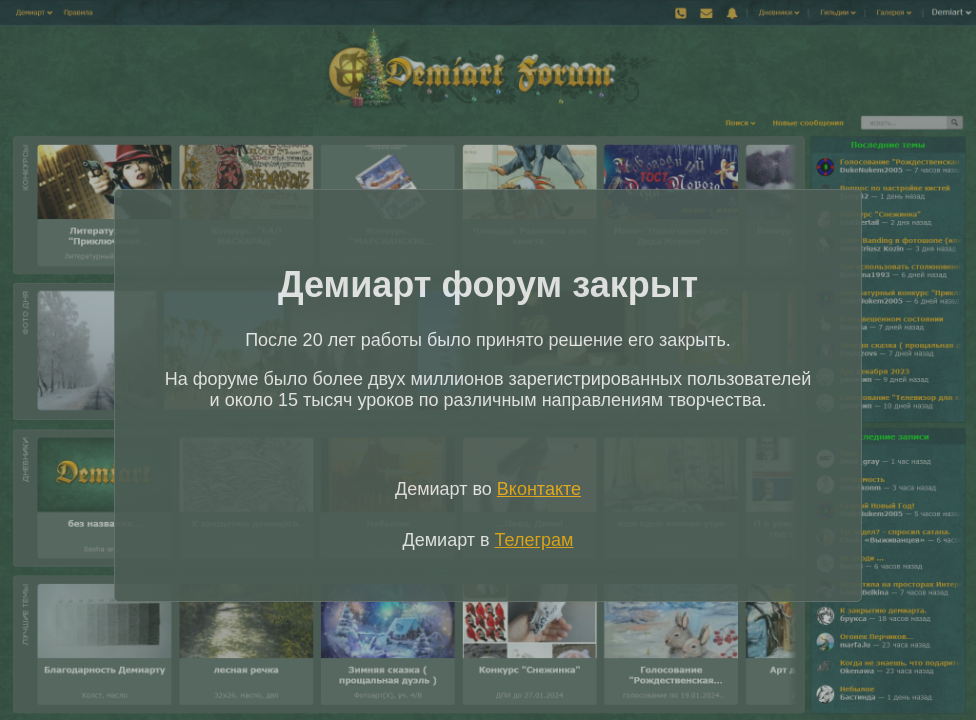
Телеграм (534, 540)
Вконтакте (539, 489)
